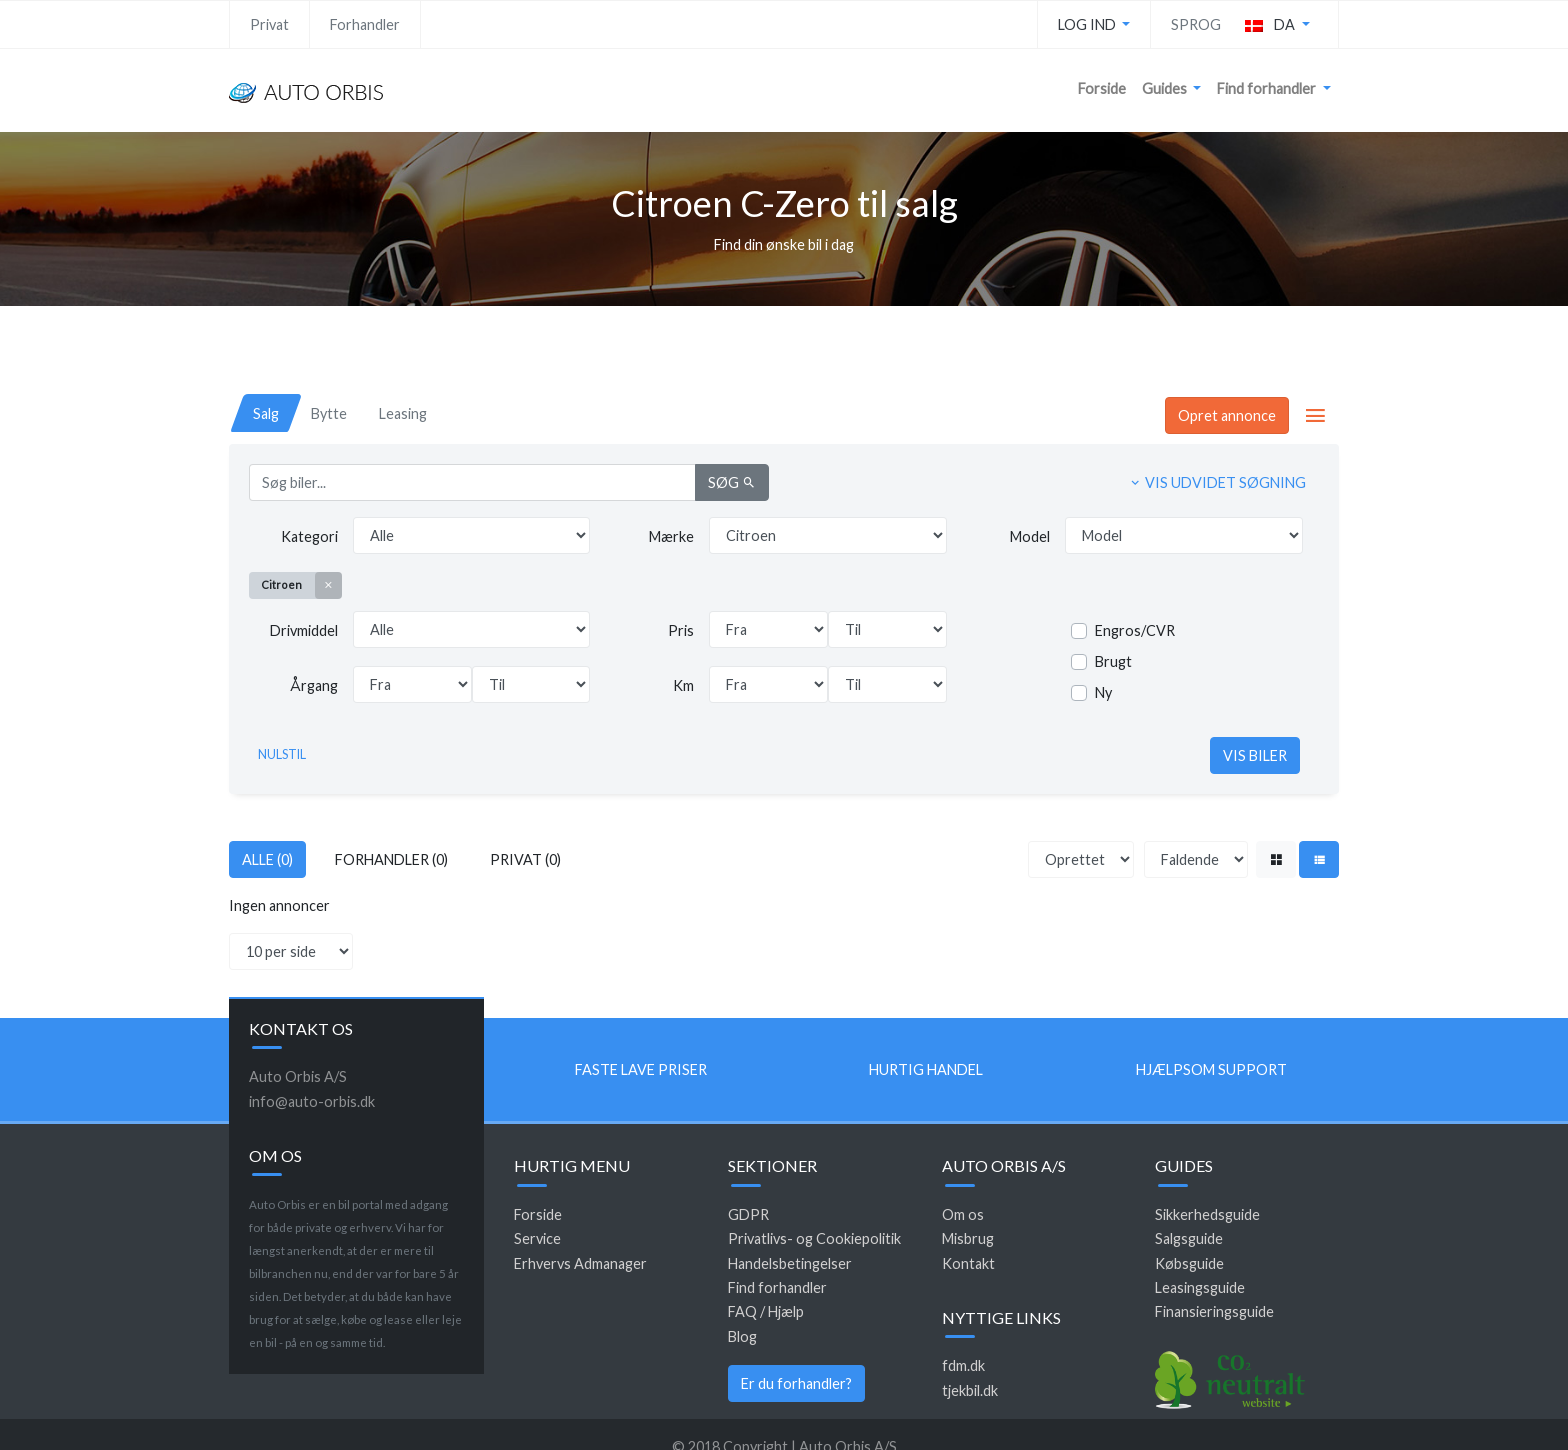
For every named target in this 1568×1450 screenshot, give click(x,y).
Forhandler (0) (391, 859)
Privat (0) (525, 859)
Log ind (1088, 24)
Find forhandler (1268, 88)
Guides (1166, 88)
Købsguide (1189, 1263)
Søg (732, 482)
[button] (1277, 24)
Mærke (671, 536)
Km (683, 685)
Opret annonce (1227, 415)
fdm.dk (963, 1365)
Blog (742, 1336)
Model (1030, 536)
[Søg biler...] (472, 482)
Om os (963, 1214)
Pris (681, 630)
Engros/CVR (1135, 630)
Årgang (314, 685)
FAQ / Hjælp (766, 1311)
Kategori (309, 536)
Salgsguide (1189, 1238)
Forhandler (365, 24)
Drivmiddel (304, 630)
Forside (1102, 88)
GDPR (748, 1214)
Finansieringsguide (1214, 1311)
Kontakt (968, 1263)
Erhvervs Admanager (580, 1263)
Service (537, 1238)
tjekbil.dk (970, 1390)
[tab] (266, 413)
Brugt (1113, 661)
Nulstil (282, 754)
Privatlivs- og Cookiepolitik (814, 1238)
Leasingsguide (1200, 1287)
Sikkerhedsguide (1207, 1214)
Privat (269, 24)
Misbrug (968, 1238)
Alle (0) (267, 859)
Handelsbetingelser (790, 1263)
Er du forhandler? (796, 1383)
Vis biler (1255, 755)
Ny (1103, 692)
